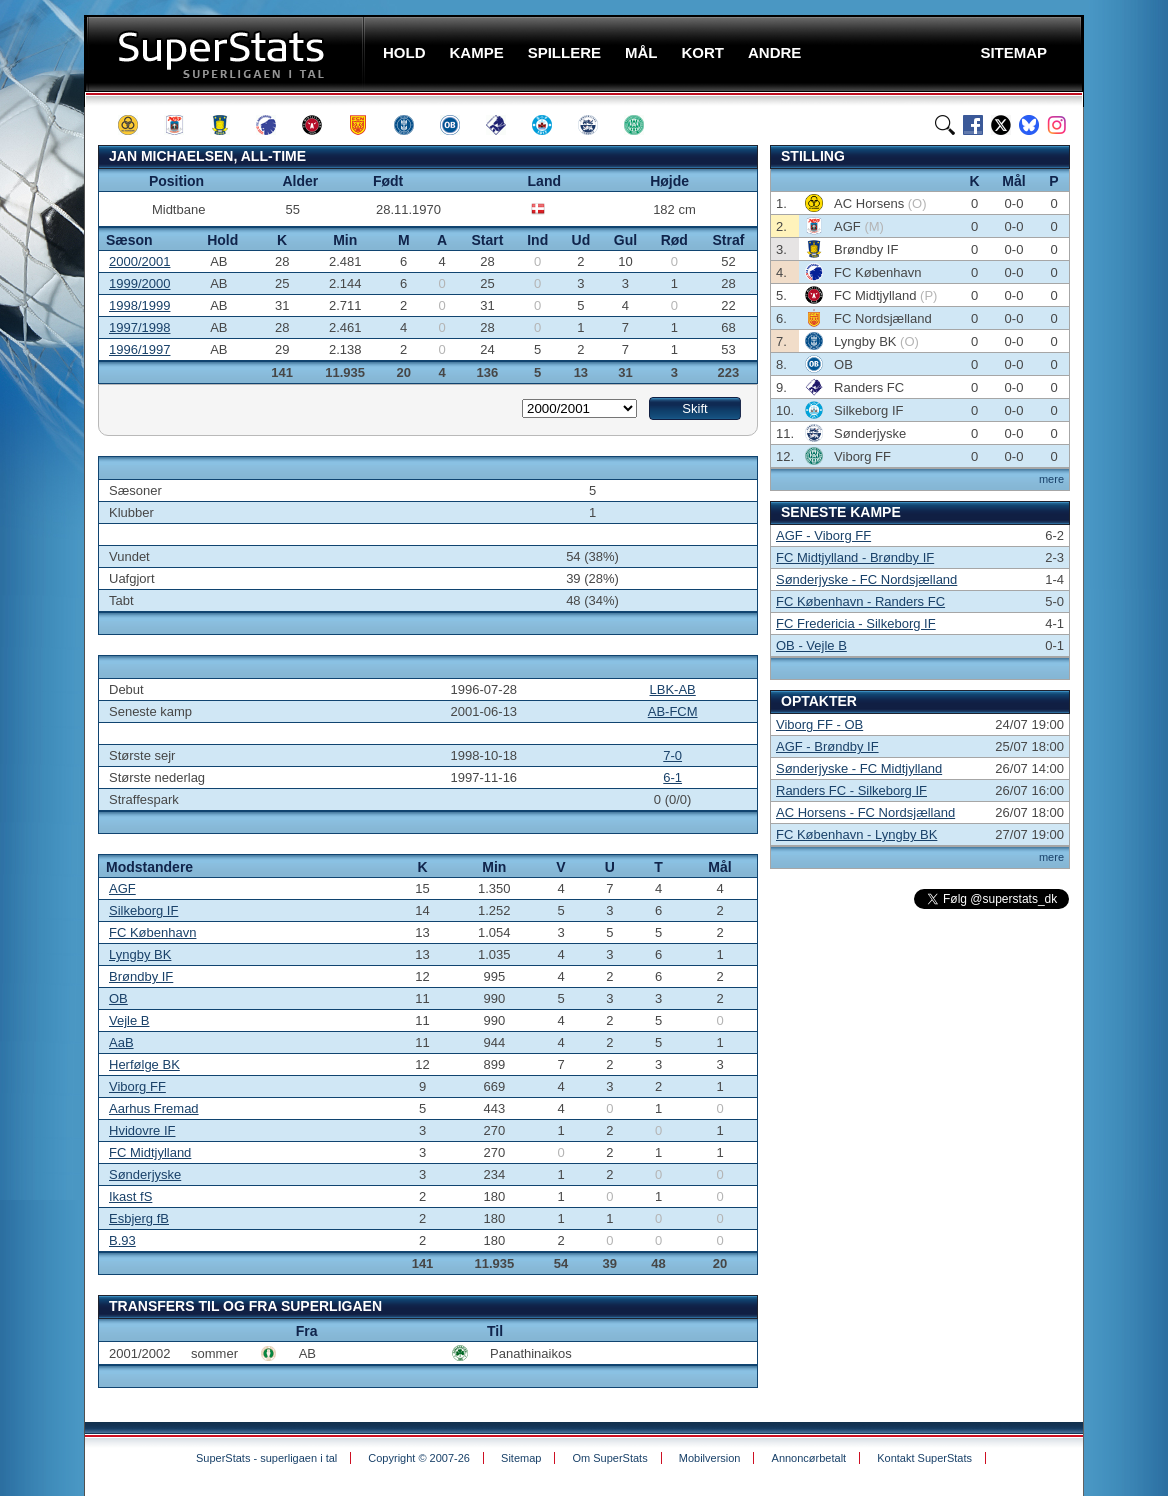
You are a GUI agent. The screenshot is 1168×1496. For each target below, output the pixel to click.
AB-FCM (673, 711)
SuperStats (226, 53)
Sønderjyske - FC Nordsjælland (866, 579)
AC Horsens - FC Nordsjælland (865, 812)
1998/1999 (139, 305)
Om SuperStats (609, 1458)
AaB (121, 1042)
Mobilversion (710, 1458)
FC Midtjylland (150, 1152)
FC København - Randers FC (860, 601)
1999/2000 (139, 283)
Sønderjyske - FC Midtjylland (859, 768)
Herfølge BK (144, 1064)
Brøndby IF (141, 976)
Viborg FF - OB (819, 724)
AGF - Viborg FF (823, 535)
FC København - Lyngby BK (856, 834)
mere (1051, 479)
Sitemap (521, 1458)
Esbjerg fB (139, 1218)
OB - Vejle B (811, 645)
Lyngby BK (140, 954)
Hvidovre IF (142, 1130)
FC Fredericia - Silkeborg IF (856, 623)
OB (118, 998)
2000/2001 (139, 261)
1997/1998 (139, 327)
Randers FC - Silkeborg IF (851, 790)
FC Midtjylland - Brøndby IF (855, 557)
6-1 (672, 777)
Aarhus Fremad (154, 1108)
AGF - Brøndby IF (827, 746)
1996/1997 (139, 349)
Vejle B (129, 1020)
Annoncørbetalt (809, 1458)
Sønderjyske (145, 1174)
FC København (152, 932)
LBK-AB (673, 689)
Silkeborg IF (143, 910)
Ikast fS (130, 1196)
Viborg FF (137, 1086)
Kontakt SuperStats (924, 1458)
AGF (122, 888)
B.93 (122, 1240)
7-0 (672, 755)
